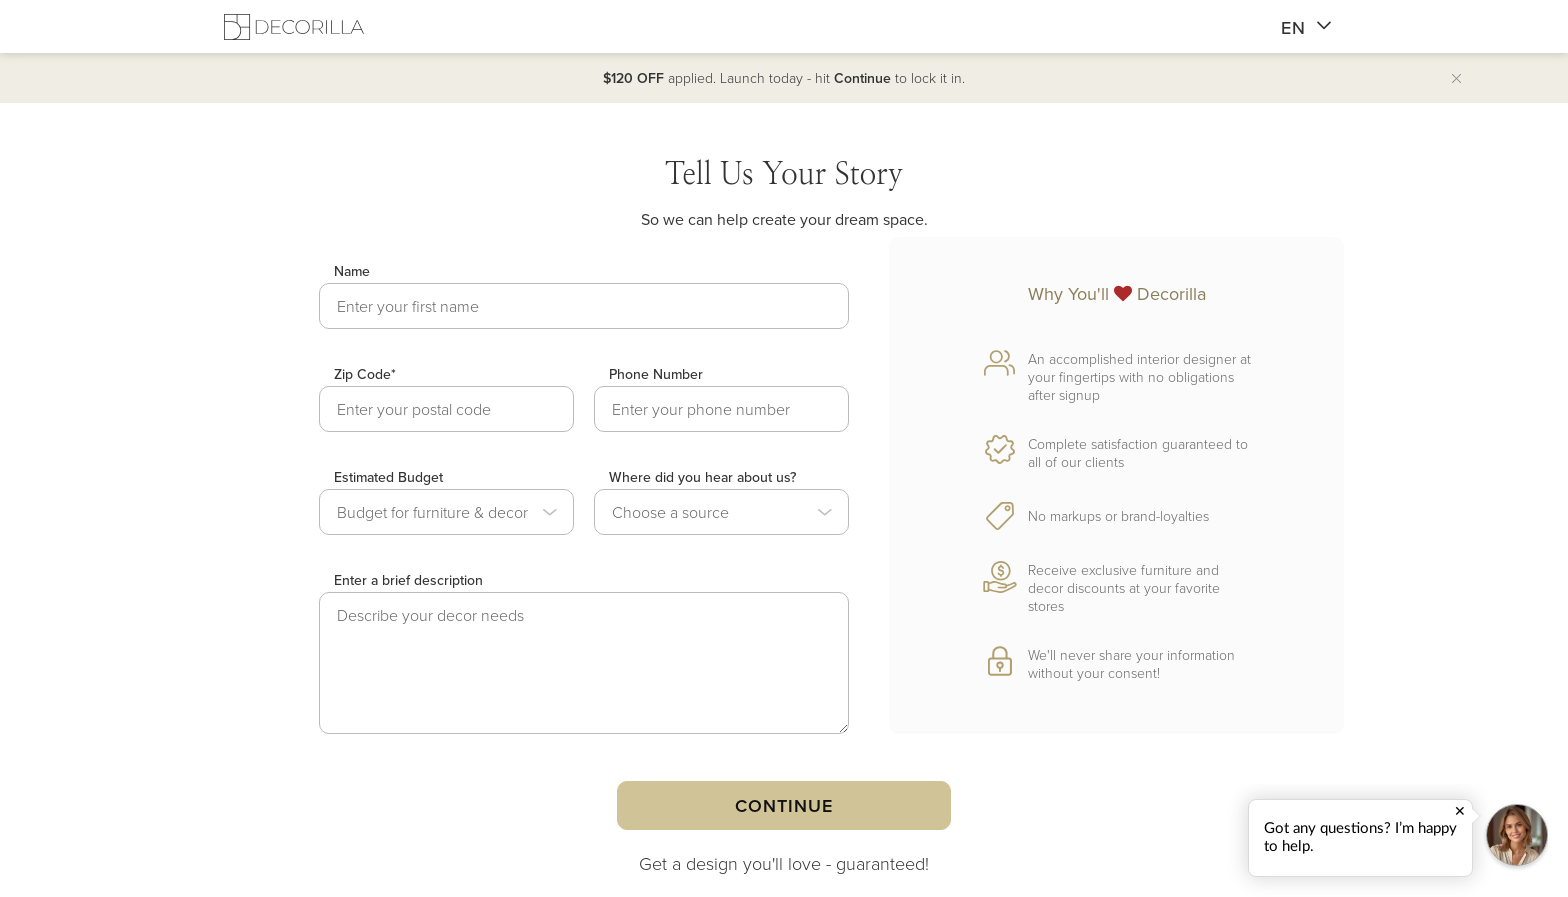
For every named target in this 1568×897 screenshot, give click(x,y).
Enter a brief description (408, 580)
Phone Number (656, 374)
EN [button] (1306, 28)
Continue (783, 805)
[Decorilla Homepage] (294, 26)
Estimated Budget (388, 477)
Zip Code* (365, 374)
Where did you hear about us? (702, 477)
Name (352, 271)
